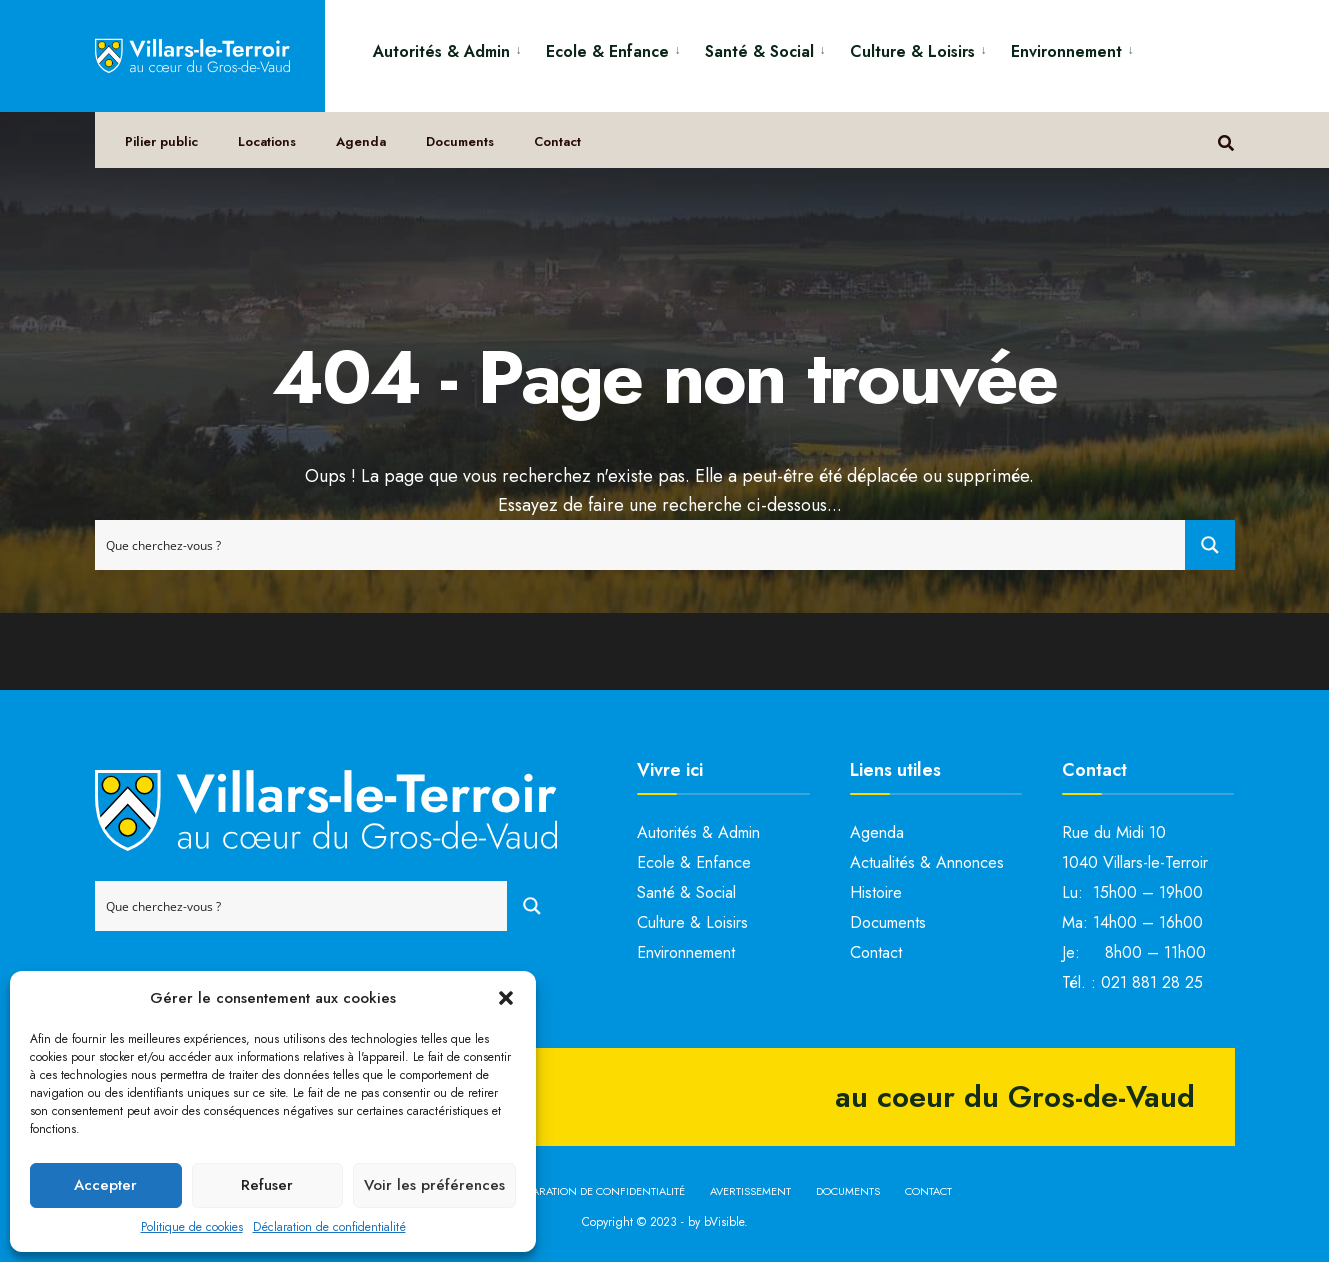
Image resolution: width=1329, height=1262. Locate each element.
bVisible (724, 1222)
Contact (557, 141)
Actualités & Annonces (927, 862)
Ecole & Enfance (607, 51)
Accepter (105, 1185)
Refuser (267, 1185)
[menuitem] (451, 48)
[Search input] (641, 545)
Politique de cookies (192, 1227)
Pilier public (161, 141)
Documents (460, 141)
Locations (267, 141)
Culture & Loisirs (912, 51)
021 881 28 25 (1152, 982)
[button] (506, 998)
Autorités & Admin (441, 51)
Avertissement (750, 1191)
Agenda (361, 141)
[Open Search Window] (1226, 140)
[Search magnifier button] (1210, 545)
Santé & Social (759, 51)
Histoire (876, 892)
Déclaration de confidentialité (329, 1227)
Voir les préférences (434, 1185)
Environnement (1066, 51)
